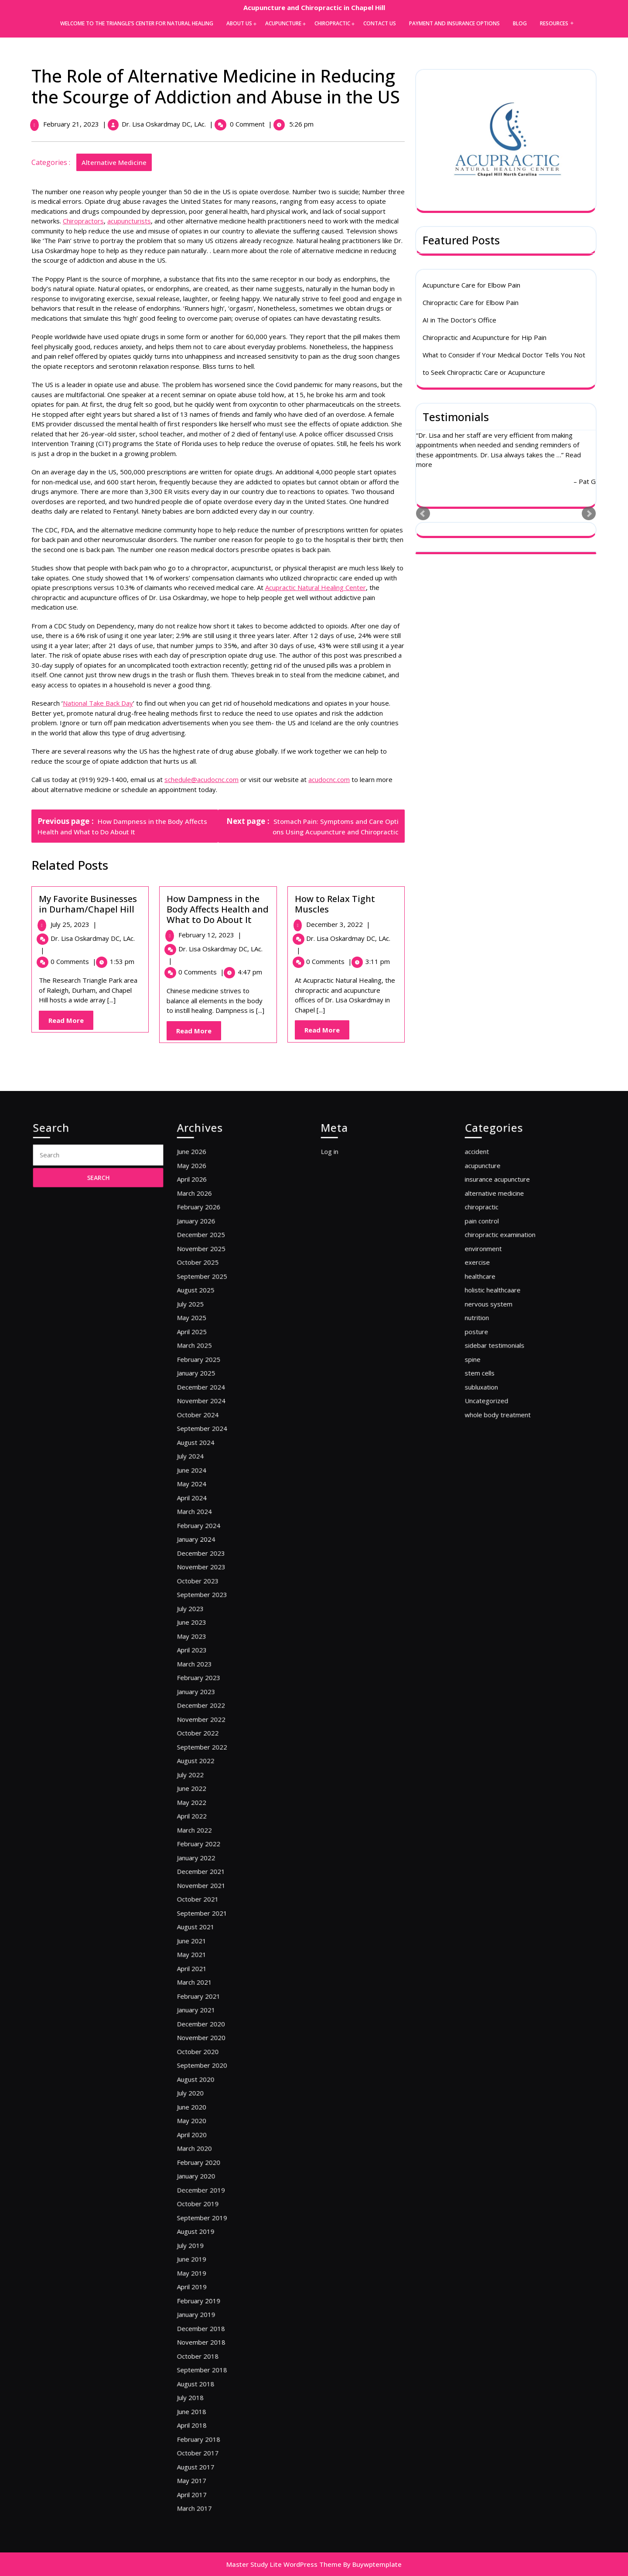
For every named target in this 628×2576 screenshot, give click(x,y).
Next (589, 516)
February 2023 (214, 1728)
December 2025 (215, 1439)
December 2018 (215, 2151)
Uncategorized (502, 1547)
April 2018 (209, 2215)
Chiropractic (332, 23)
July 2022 (208, 1791)
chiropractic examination (511, 1439)
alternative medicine (116, 162)
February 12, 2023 (212, 934)
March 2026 (211, 1412)
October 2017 (213, 2233)
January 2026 (212, 1431)
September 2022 (216, 1773)
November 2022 (215, 1755)
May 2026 (209, 1394)
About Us (239, 23)
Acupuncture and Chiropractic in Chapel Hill (314, 7)
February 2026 (214, 1421)
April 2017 (209, 2260)
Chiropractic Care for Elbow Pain (471, 304)
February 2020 (214, 2043)
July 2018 (208, 2197)
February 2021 (214, 1935)
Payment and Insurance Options (454, 23)
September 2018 (216, 2179)
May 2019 (209, 2116)
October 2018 (213, 2170)
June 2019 (209, 2107)
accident (495, 1385)
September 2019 (216, 2079)
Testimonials (456, 418)
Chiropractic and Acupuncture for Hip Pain (484, 339)
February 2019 (214, 2134)
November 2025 (215, 1448)
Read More (73, 1022)
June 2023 (209, 1692)
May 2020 (209, 2016)
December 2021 (215, 1854)
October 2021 (213, 1872)
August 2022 (212, 1782)
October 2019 (213, 2070)
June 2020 (209, 2007)
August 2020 (212, 1990)
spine (493, 1520)
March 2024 (211, 1619)
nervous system (503, 1484)
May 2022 (209, 1809)
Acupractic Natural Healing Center (317, 587)
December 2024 (215, 1538)
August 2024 (212, 1575)
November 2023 (215, 1656)
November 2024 (215, 1547)
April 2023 (209, 1710)
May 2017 (209, 2251)
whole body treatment (509, 1557)
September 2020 (216, 1980)
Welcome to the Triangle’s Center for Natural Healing (136, 23)
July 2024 (208, 1584)
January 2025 (212, 1530)
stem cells (497, 1530)
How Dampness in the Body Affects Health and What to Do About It (220, 909)
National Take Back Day (100, 703)
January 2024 (212, 1638)
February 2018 (214, 2224)
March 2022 (211, 1827)
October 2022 (213, 1764)
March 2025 (211, 1511)
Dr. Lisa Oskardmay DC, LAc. (165, 124)
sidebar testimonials (507, 1511)
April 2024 (209, 1611)
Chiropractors (85, 220)
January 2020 (212, 2052)
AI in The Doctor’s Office (459, 321)
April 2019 (209, 2124)
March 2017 (211, 2269)
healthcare (498, 1466)
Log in (349, 1385)
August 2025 (212, 1475)
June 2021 (209, 1899)
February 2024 (214, 1629)
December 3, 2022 (340, 924)
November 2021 (215, 1863)
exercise (496, 1458)
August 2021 (212, 1890)
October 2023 (213, 1665)
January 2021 (212, 1944)
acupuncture (499, 1394)
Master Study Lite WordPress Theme (283, 2564)
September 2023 (216, 1674)
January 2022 (212, 1845)
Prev (423, 516)
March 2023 (211, 1719)
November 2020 (215, 1962)
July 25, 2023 (75, 924)
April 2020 (209, 2025)
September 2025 (216, 1466)
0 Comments (75, 961)
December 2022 (215, 1746)
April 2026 (209, 1403)
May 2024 (209, 1602)
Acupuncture (283, 23)
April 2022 (209, 1818)
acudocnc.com (331, 779)
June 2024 (209, 1592)
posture (495, 1503)
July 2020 (208, 1998)
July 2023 (208, 1683)
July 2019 (208, 2097)
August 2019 (212, 2089)
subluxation (498, 1538)
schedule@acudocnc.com (204, 779)
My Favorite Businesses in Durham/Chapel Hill (90, 904)
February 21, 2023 (73, 124)
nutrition (495, 1493)
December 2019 (215, 2062)
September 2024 (216, 1565)
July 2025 (208, 1484)
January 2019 (212, 2143)
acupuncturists (131, 220)
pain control (499, 1431)
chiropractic (498, 1421)
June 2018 (209, 2206)
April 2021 (209, 1917)
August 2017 (212, 2242)
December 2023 (215, 1647)
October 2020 (213, 1971)
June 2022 (209, 1800)
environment (500, 1448)
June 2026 (209, 1385)
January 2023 (212, 1737)
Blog (520, 23)
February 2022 (214, 1836)
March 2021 (211, 1926)
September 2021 (216, 1881)
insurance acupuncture (509, 1403)
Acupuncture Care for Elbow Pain (471, 286)
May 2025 (209, 1493)
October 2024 (213, 1557)
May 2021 (209, 1908)
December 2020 (215, 1953)
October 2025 (213, 1458)
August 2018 (212, 2188)
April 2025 (209, 1503)
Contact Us (379, 23)
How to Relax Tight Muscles (337, 904)
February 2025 (214, 1520)
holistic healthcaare (506, 1475)
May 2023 (209, 1701)
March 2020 (211, 2034)
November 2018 (215, 2161)
